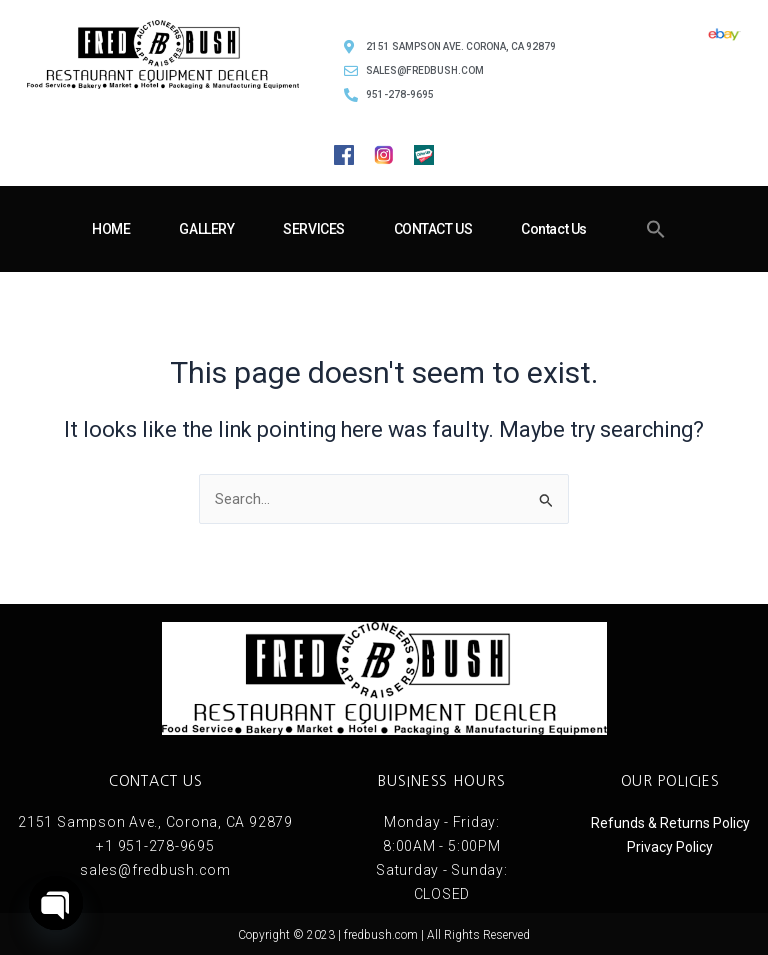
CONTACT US (433, 229)
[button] (656, 229)
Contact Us (554, 229)
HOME (111, 229)
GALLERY (206, 229)
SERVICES (313, 229)
